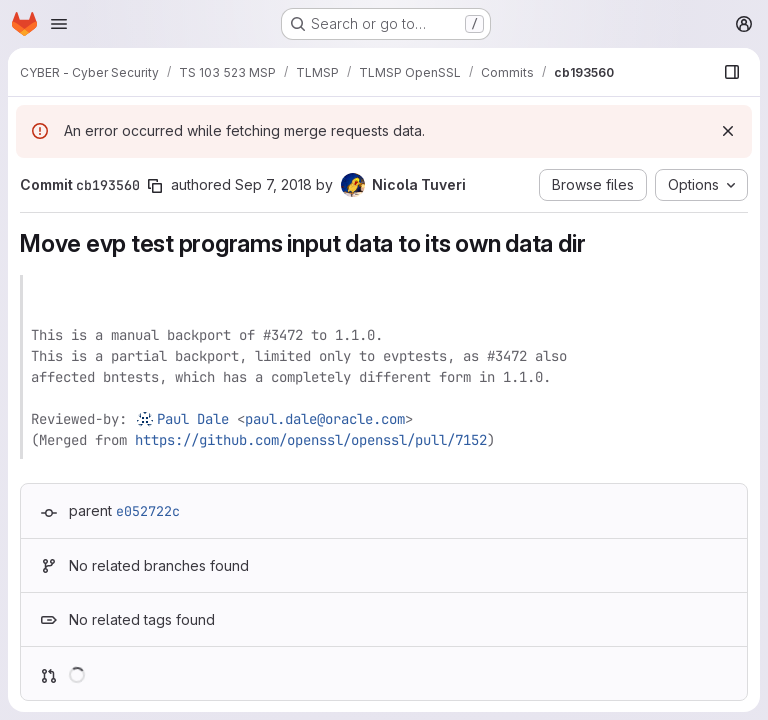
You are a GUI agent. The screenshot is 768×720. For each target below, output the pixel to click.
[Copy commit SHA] (155, 186)
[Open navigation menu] (59, 24)
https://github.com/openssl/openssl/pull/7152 (311, 440)
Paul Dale (193, 419)
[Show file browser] (732, 72)
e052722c (148, 511)
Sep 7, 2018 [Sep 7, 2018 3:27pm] (273, 184)
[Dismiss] (728, 131)
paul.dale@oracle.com (325, 419)
